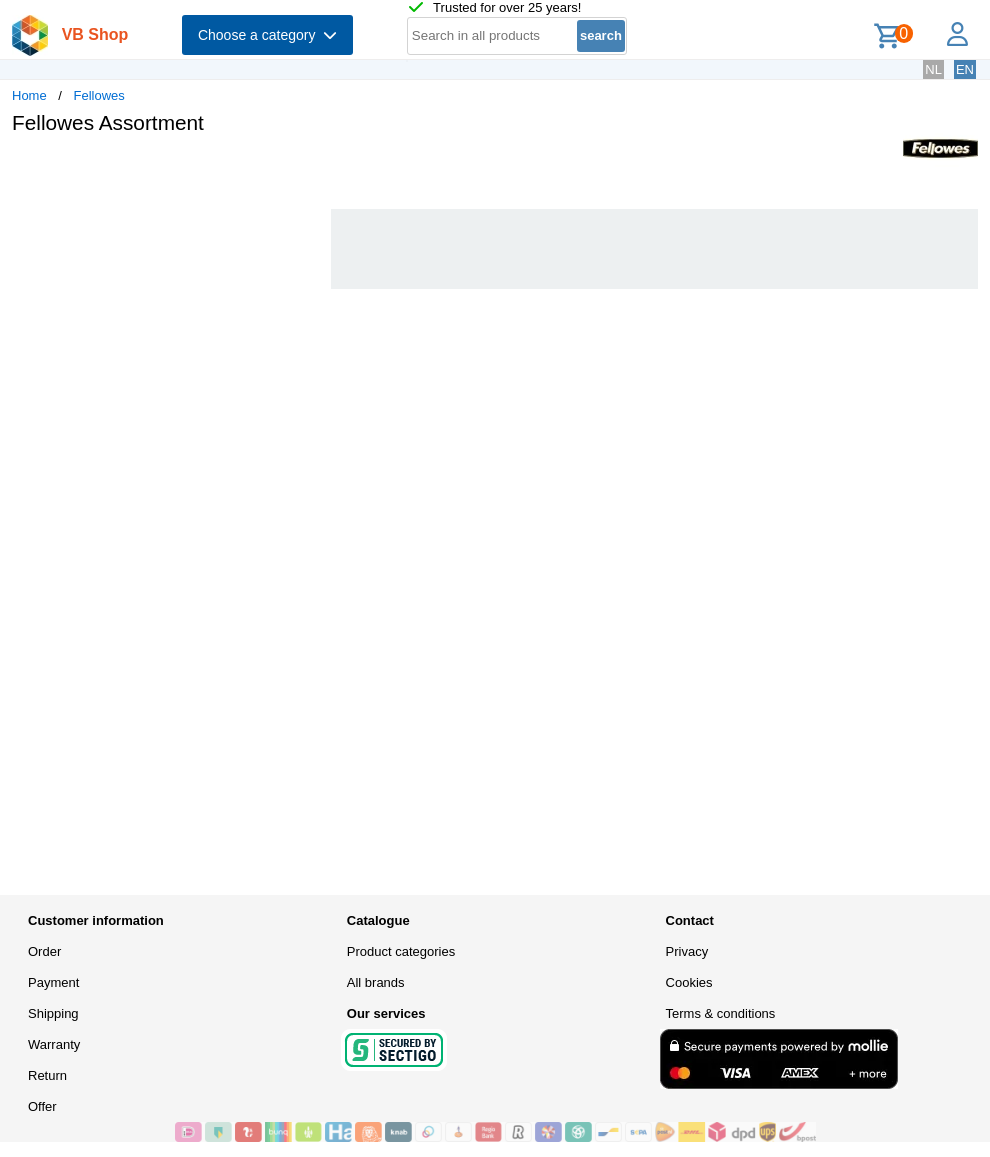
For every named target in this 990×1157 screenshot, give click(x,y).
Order (44, 951)
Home (29, 95)
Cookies (689, 982)
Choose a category (267, 35)
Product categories (401, 951)
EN (965, 69)
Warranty (54, 1044)
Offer (42, 1106)
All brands (376, 982)
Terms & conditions (721, 1013)
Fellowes (99, 95)
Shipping (53, 1013)
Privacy (687, 951)
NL (933, 69)
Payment (53, 982)
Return (47, 1075)
